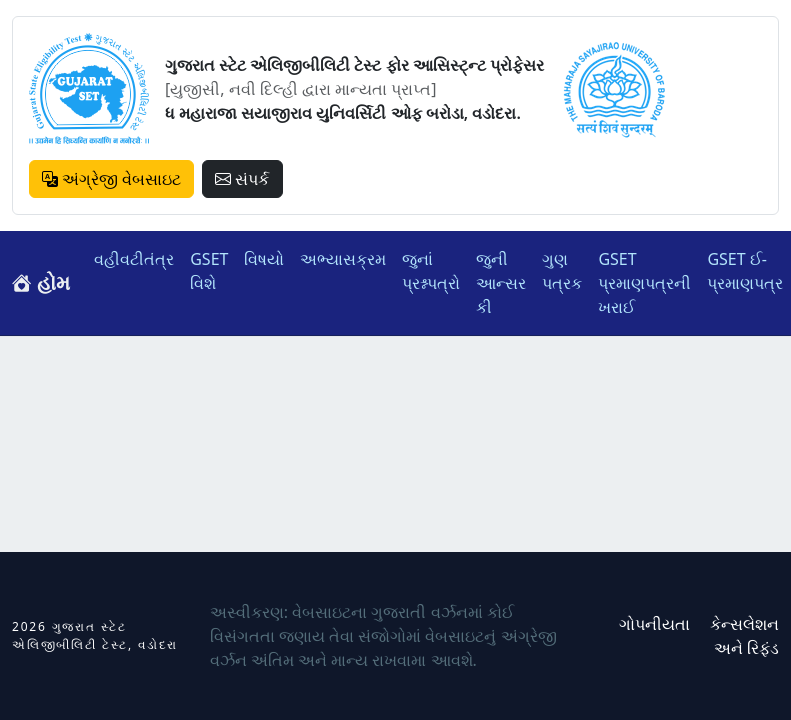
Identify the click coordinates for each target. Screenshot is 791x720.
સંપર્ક (242, 179)
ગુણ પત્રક (562, 271)
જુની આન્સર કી (501, 283)
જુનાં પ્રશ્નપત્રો (431, 271)
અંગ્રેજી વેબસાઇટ (111, 179)
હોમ (41, 282)
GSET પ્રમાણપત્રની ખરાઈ (644, 283)
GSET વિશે (209, 271)
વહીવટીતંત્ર (134, 259)
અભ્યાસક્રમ (343, 259)
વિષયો (264, 259)
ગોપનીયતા (654, 624)
